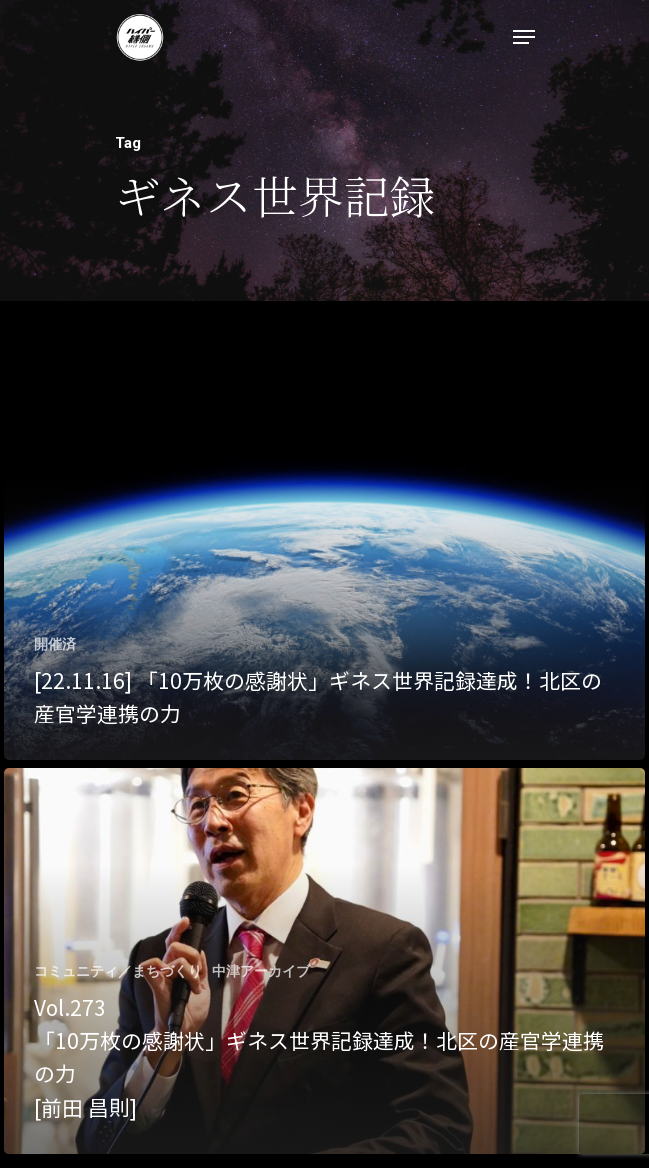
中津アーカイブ (261, 971)
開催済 (55, 644)
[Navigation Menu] (524, 37)
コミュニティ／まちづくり (118, 971)
